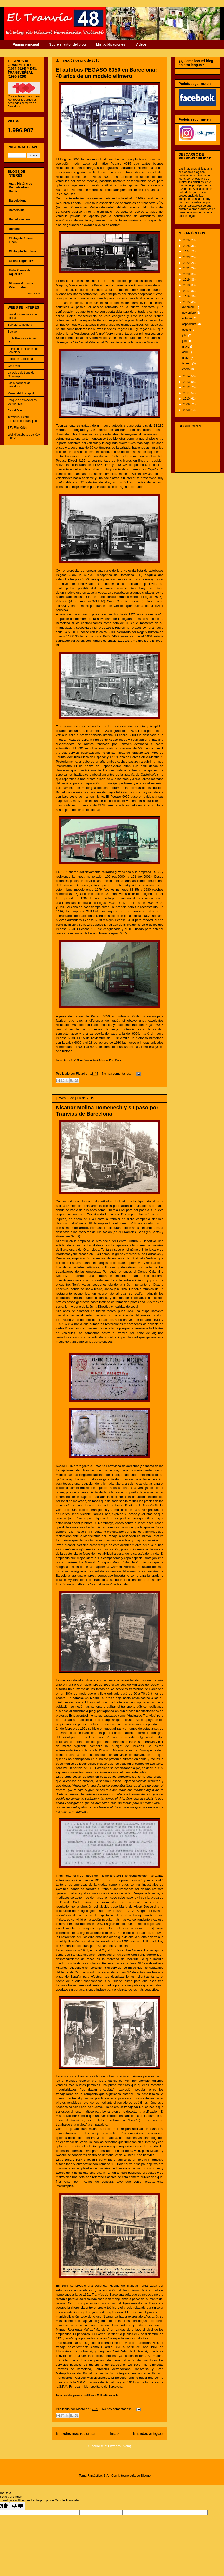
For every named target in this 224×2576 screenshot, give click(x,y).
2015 (187, 302)
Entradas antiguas (148, 2433)
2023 (187, 257)
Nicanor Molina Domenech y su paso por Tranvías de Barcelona (107, 1110)
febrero (187, 363)
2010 (187, 398)
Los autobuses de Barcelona (19, 384)
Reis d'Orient (16, 410)
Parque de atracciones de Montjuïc (22, 401)
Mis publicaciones (110, 44)
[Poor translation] (17, 2506)
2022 (187, 262)
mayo (186, 346)
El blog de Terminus (22, 251)
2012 (187, 387)
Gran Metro (15, 366)
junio (185, 341)
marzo (186, 358)
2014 (187, 376)
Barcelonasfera (19, 219)
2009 (187, 404)
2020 (187, 274)
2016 (187, 296)
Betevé (12, 331)
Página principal (26, 44)
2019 (187, 279)
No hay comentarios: (117, 1073)
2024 (187, 251)
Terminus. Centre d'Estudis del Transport (22, 419)
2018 (187, 285)
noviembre (189, 312)
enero (186, 369)
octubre (187, 318)
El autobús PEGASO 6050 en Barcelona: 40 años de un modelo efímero (106, 73)
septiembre (189, 324)
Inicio (114, 2433)
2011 (187, 393)
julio (185, 335)
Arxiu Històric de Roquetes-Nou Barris (20, 187)
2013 (187, 381)
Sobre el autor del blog (67, 44)
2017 (187, 291)
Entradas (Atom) (119, 2446)
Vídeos (140, 44)
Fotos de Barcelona (20, 359)
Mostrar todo (34, 293)
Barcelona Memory (20, 324)
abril (185, 352)
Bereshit (14, 229)
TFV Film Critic (17, 427)
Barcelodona (17, 200)
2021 (187, 268)
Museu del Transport (21, 393)
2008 (187, 410)
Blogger (146, 2475)
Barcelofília (17, 210)
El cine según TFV (21, 261)
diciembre (188, 307)
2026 (187, 240)
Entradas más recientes (75, 2433)
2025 (187, 246)
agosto (186, 329)
